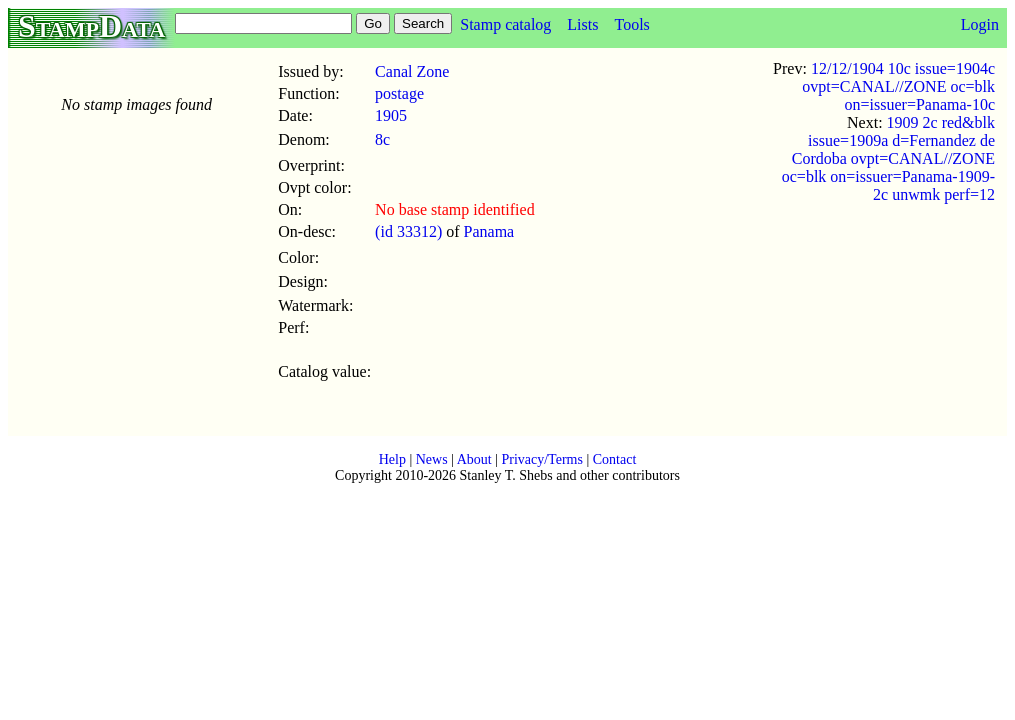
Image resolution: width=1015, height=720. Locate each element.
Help (392, 459)
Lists (582, 24)
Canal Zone (412, 71)
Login (980, 24)
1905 (391, 115)
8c (382, 139)
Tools (631, 24)
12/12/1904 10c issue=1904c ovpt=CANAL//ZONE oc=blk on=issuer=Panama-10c (898, 86)
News (432, 459)
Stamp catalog (505, 24)
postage (399, 93)
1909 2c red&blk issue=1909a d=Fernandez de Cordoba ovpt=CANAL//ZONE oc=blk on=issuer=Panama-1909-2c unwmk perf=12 (888, 158)
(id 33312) (408, 231)
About (474, 459)
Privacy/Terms (541, 459)
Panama (489, 231)
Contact (615, 459)
